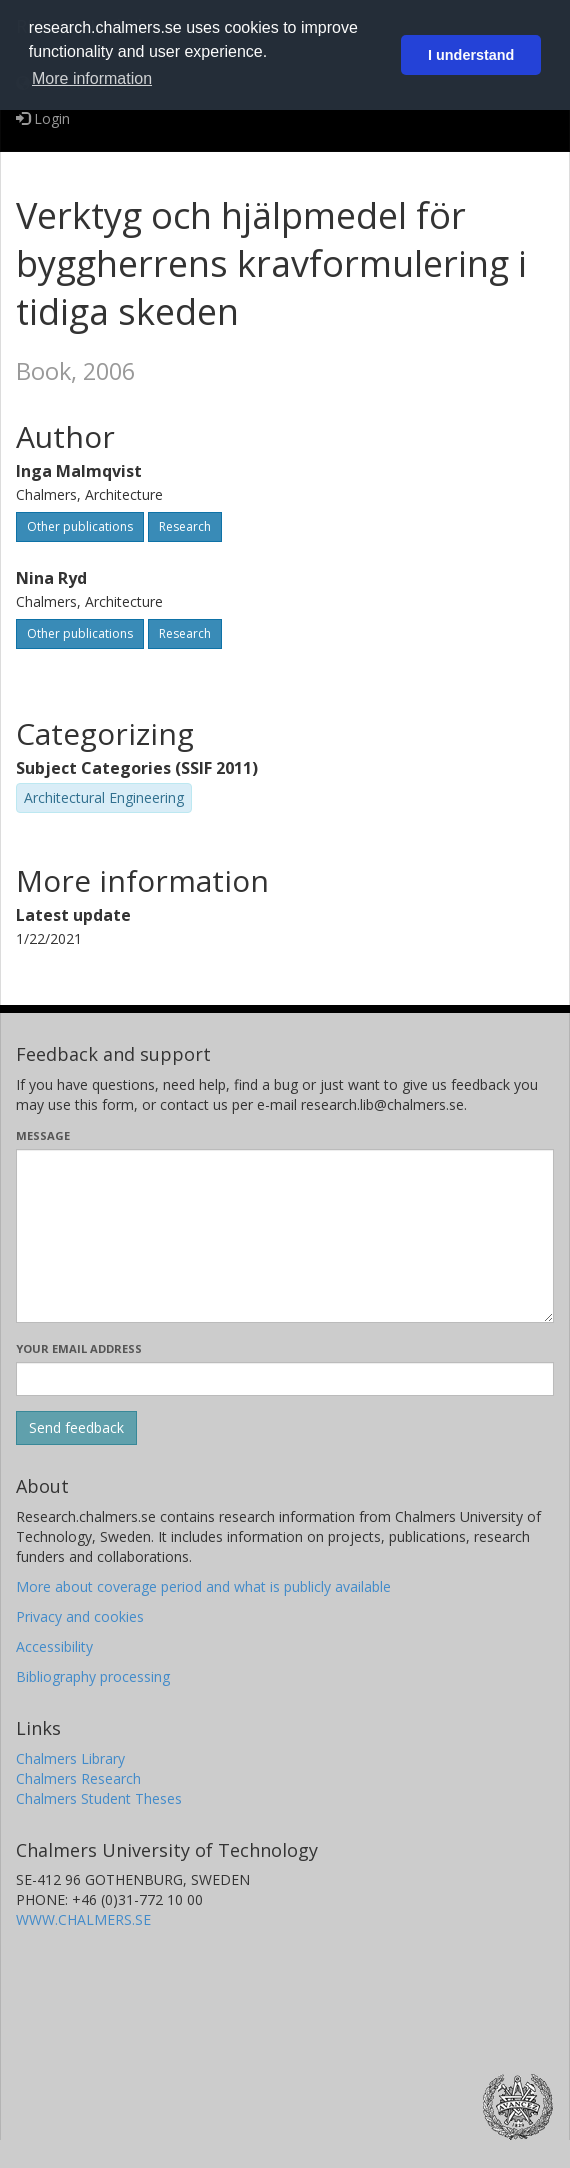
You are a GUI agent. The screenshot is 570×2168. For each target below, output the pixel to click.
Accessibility (54, 1646)
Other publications (80, 526)
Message (43, 1135)
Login (43, 118)
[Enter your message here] (285, 1236)
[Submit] (76, 1428)
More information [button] (92, 78)
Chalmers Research (78, 1778)
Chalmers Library (70, 1758)
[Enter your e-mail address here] (285, 1379)
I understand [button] (471, 55)
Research (185, 526)
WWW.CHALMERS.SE (83, 1919)
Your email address (79, 1348)
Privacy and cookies (80, 1616)
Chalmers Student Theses (99, 1798)
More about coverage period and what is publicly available (203, 1586)
